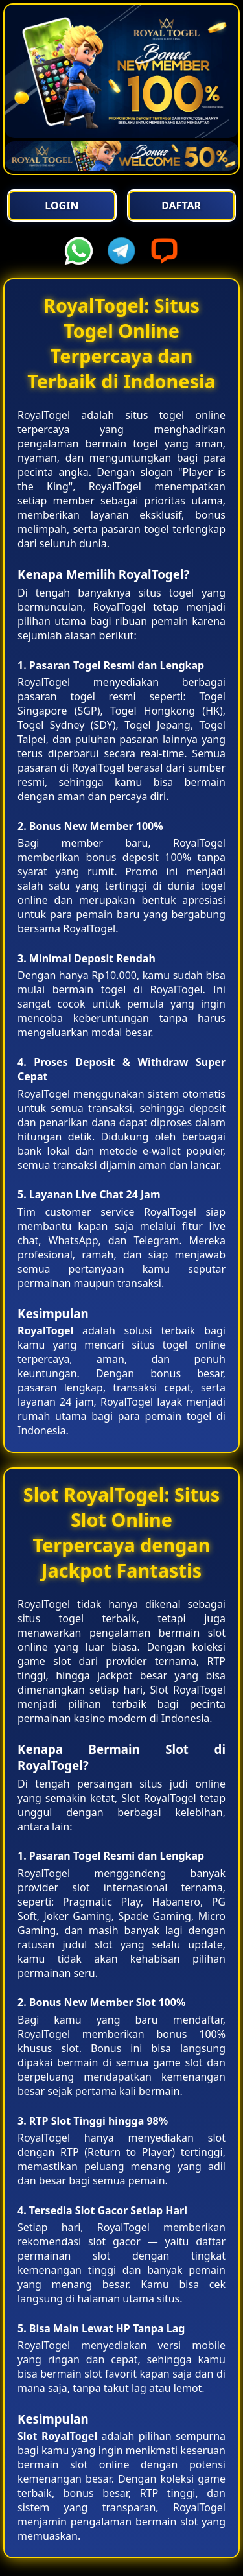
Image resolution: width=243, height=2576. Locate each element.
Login (61, 205)
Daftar (181, 205)
